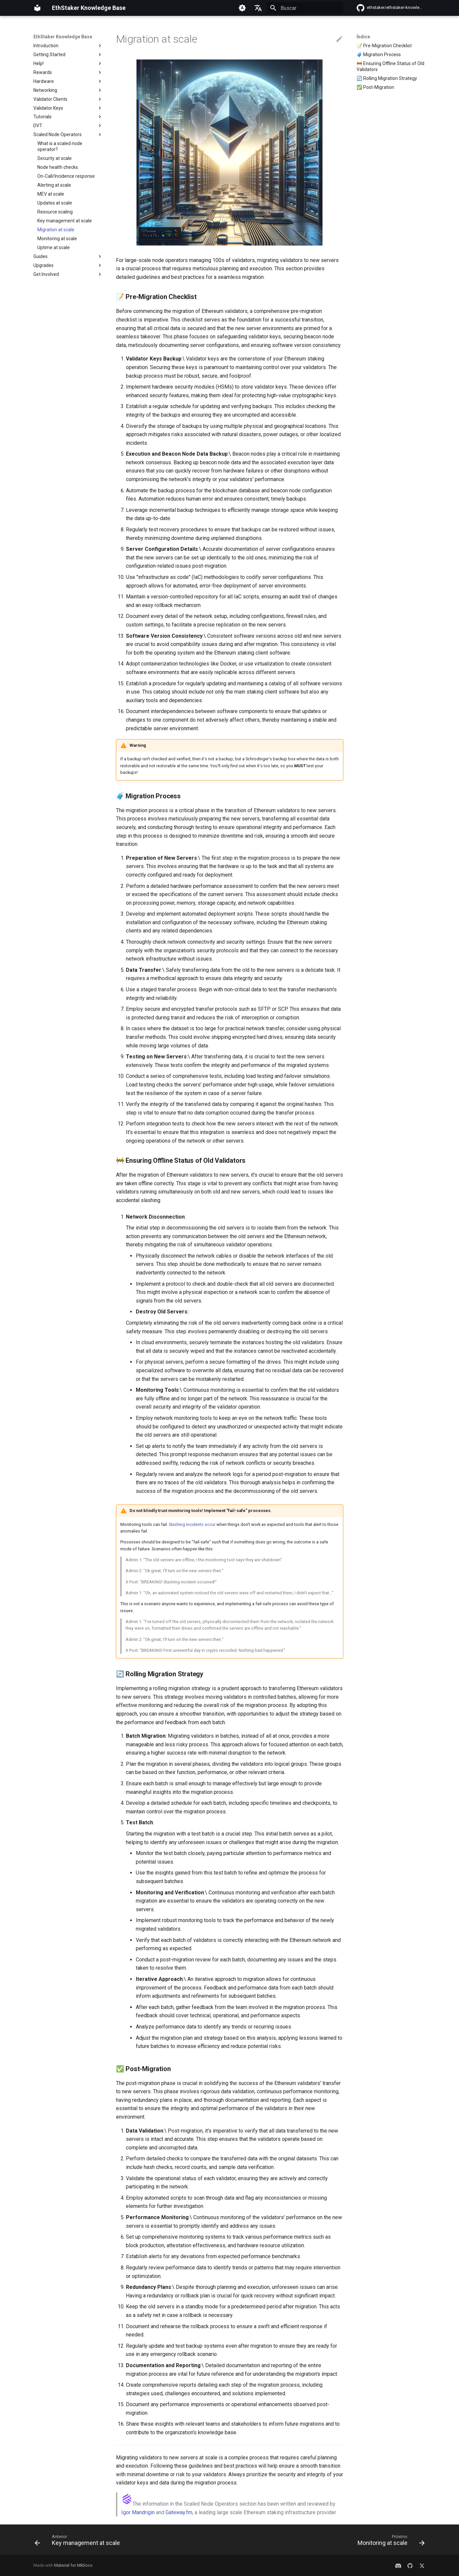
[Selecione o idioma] (258, 8)
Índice (363, 36)
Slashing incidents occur (192, 1524)
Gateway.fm (179, 2512)
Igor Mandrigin (138, 2512)
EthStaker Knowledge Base (62, 36)
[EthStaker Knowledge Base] (37, 8)
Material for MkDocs (73, 2565)
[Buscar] (304, 8)
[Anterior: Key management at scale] (79, 2541)
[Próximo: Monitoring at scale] (389, 2541)
